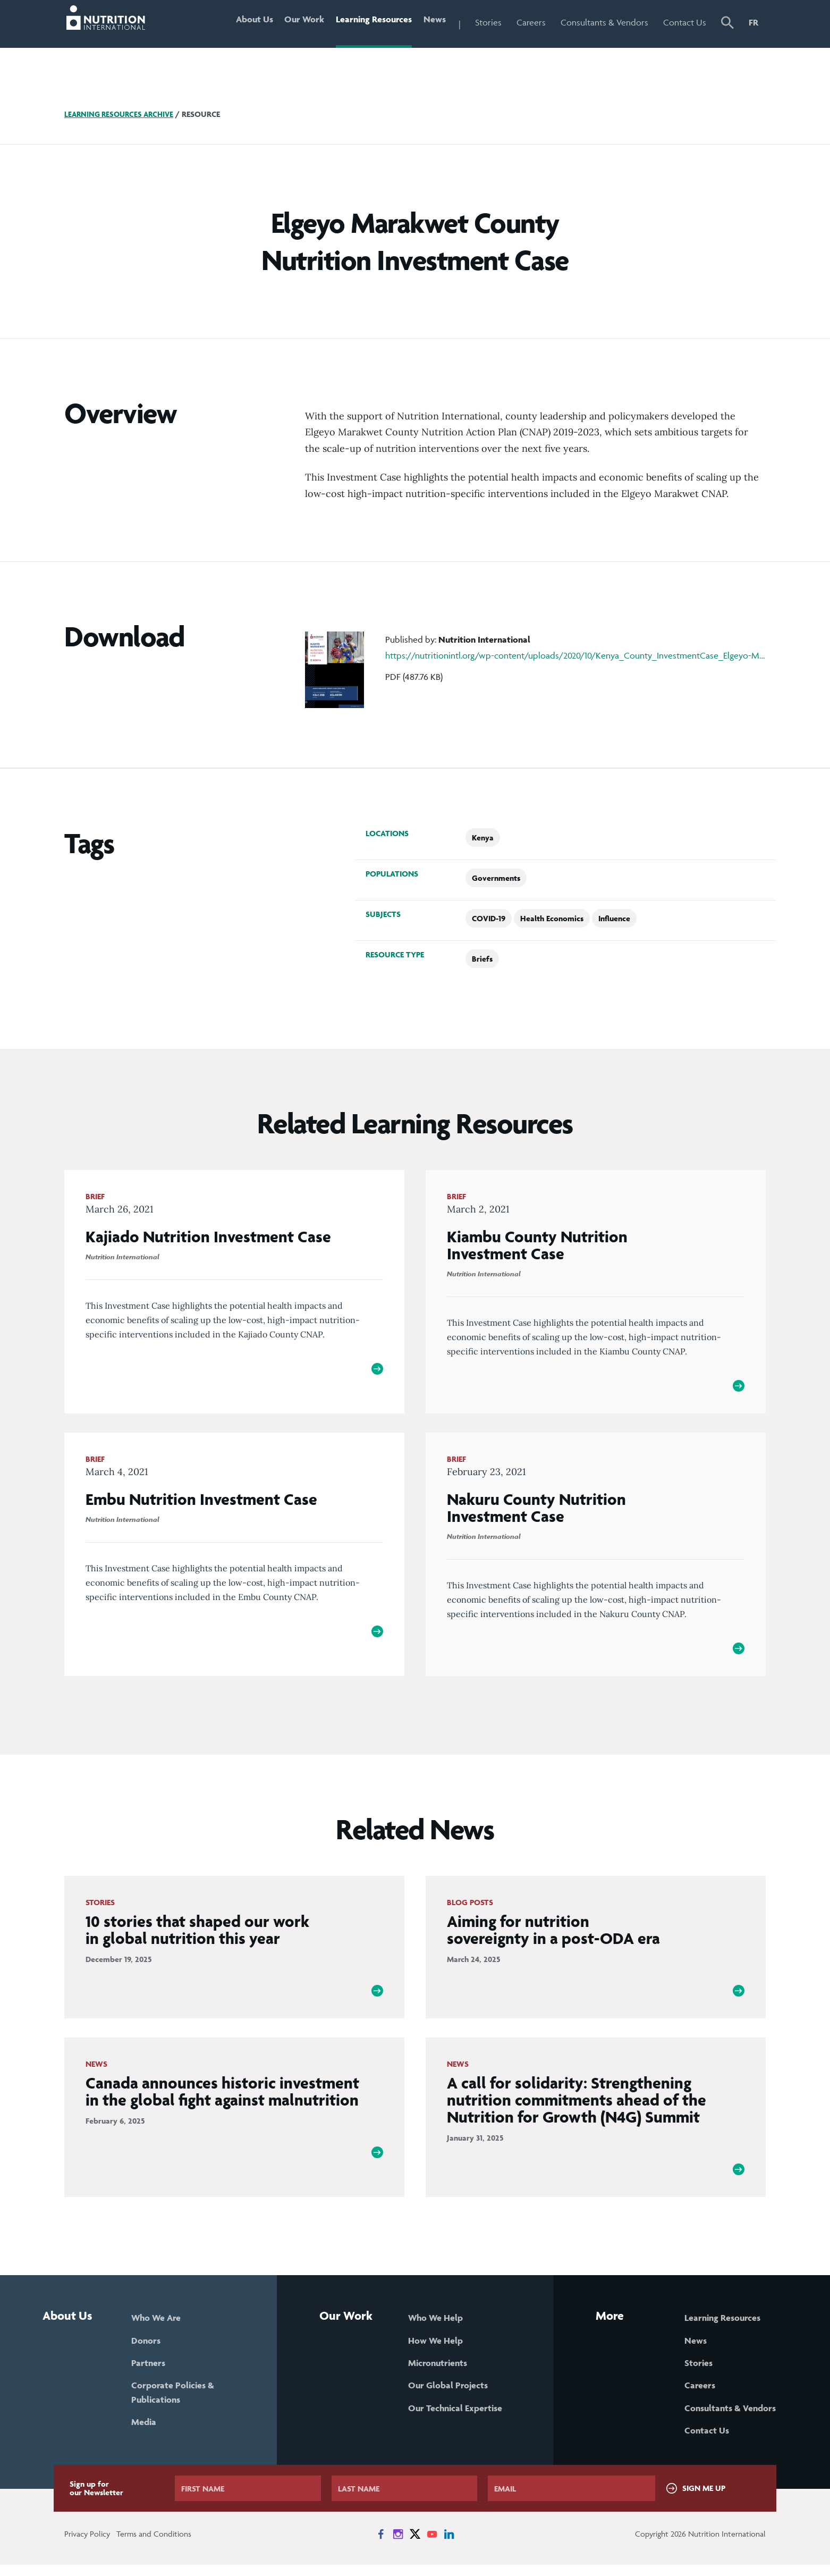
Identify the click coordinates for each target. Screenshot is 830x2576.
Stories (488, 22)
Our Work (296, 22)
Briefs (482, 959)
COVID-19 (488, 918)
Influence (614, 918)
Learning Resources (369, 22)
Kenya (483, 837)
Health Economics (551, 918)
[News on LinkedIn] (449, 2545)
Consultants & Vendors (604, 22)
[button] (727, 24)
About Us (242, 22)
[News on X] (415, 2545)
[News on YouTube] (432, 2545)
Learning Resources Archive (122, 114)
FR (753, 22)
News (433, 22)
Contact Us (684, 22)
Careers (531, 22)
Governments (496, 878)
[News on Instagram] (398, 2545)
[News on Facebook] (381, 2545)
